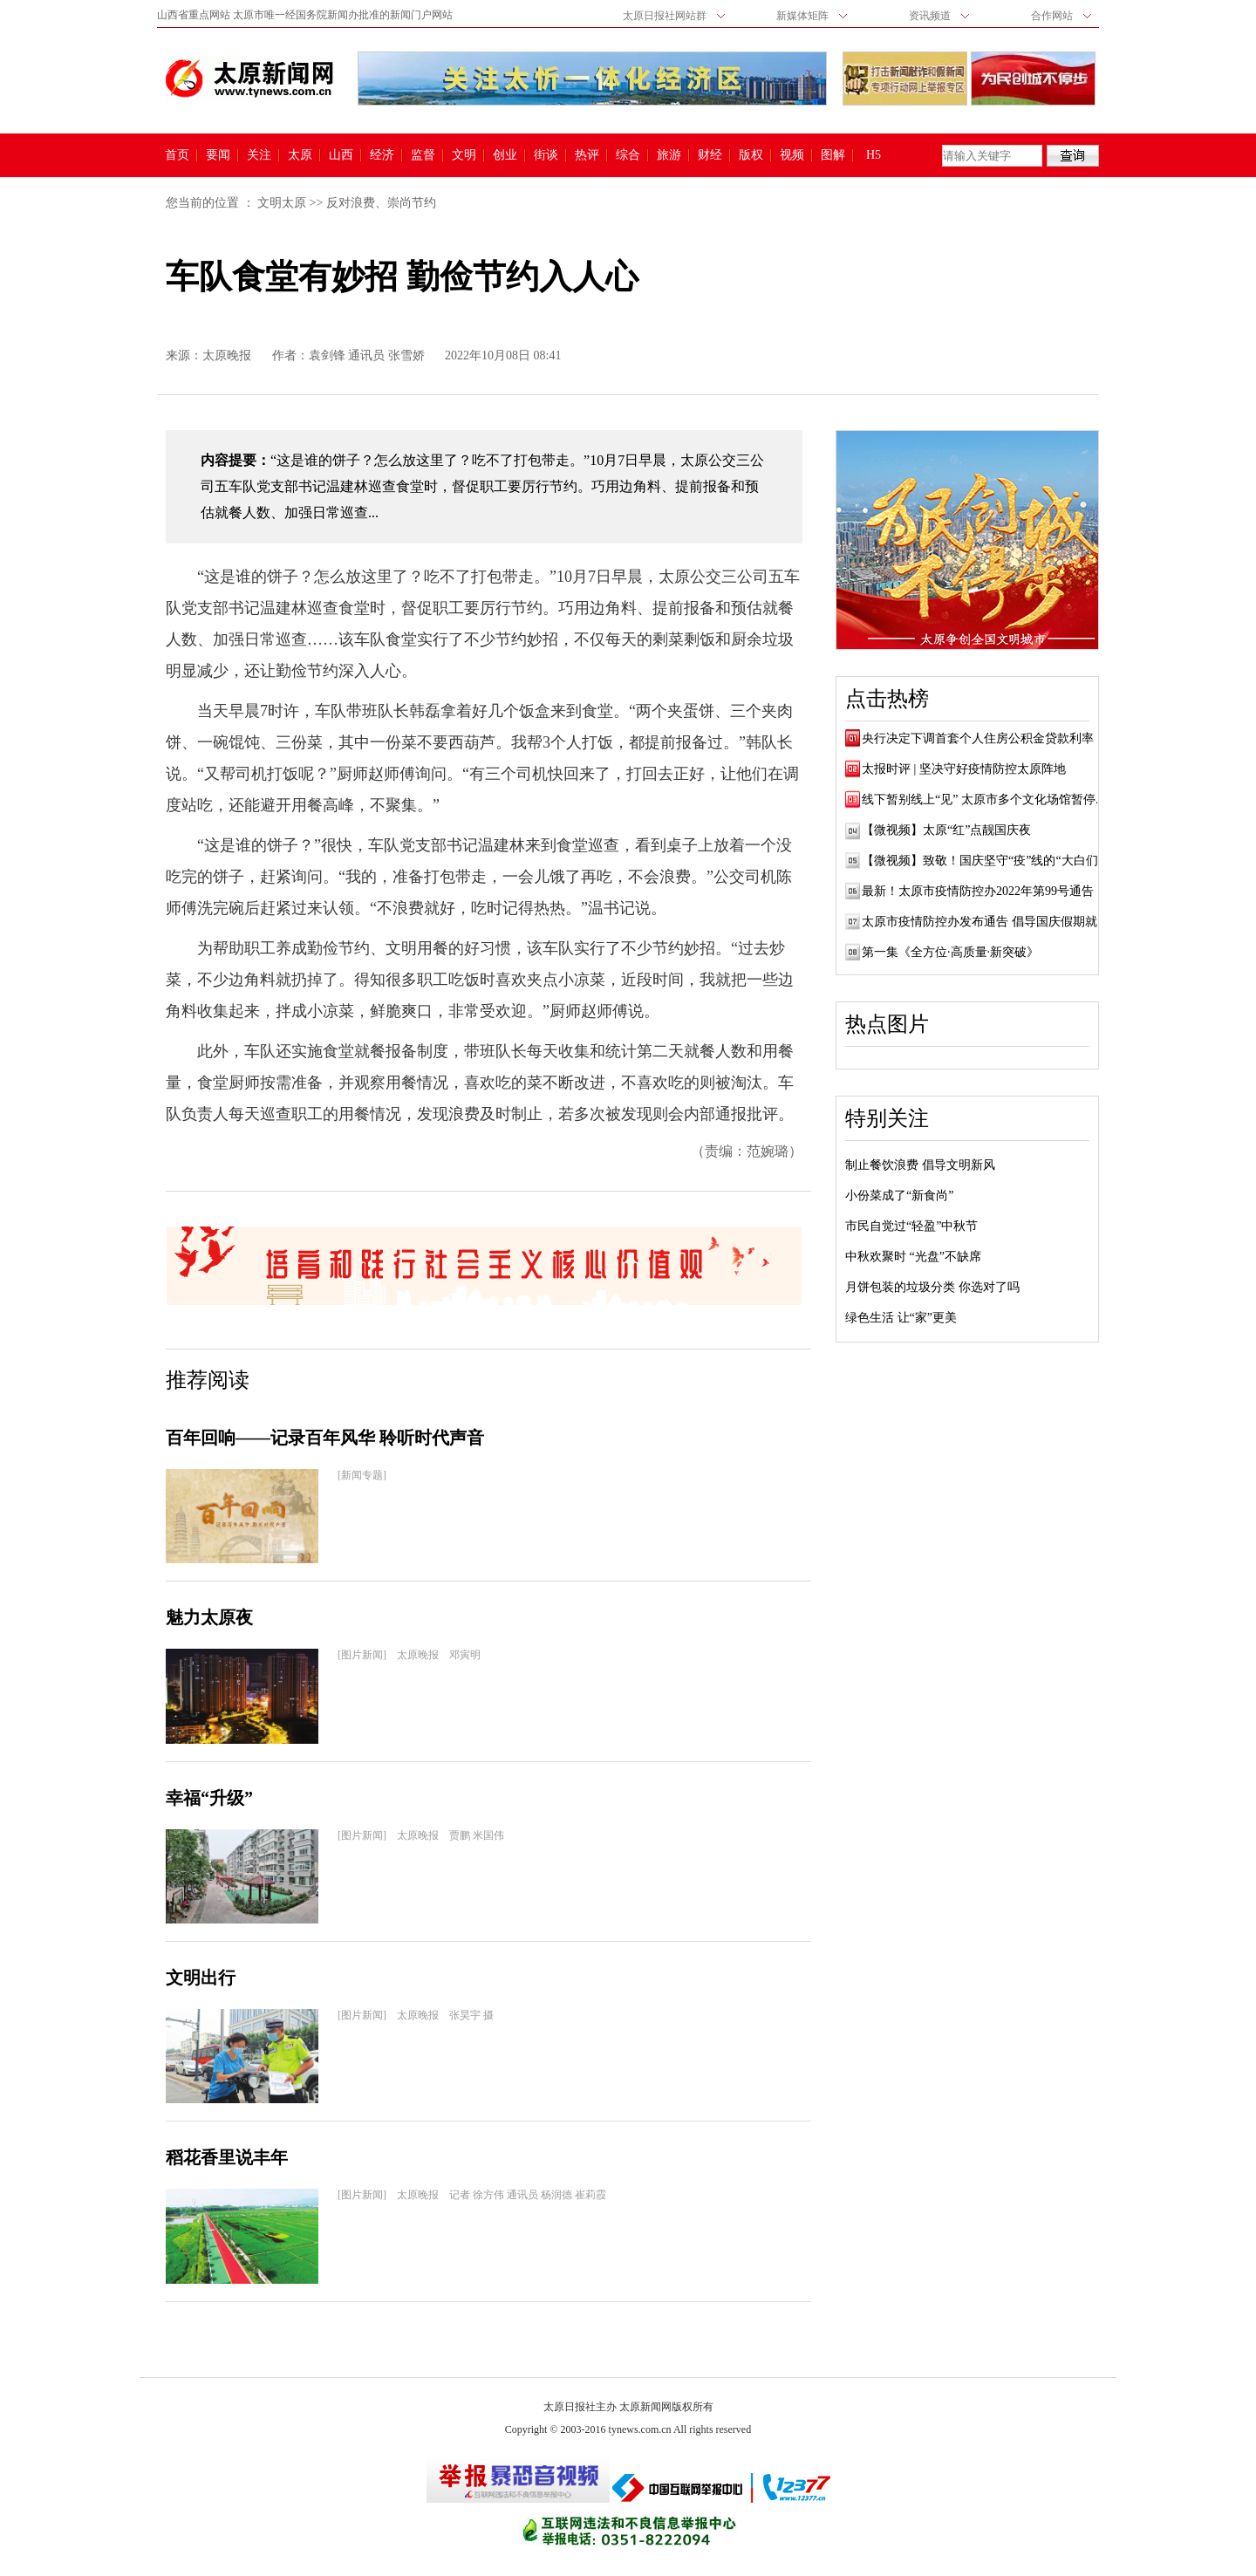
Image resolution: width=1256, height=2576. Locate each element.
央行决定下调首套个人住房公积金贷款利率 (978, 738)
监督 (423, 155)
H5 (879, 155)
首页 (177, 155)
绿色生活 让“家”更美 (901, 1317)
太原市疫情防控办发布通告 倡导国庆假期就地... (990, 921)
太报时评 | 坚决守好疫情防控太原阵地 (964, 769)
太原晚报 (226, 355)
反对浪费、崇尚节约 (381, 202)
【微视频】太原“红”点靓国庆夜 (946, 830)
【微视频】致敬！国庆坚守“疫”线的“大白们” (982, 860)
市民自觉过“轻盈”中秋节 (911, 1226)
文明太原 (281, 202)
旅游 (669, 155)
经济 (382, 155)
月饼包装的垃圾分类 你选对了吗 (932, 1287)
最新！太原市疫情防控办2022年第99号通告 (978, 891)
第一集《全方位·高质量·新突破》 (950, 952)
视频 (792, 155)
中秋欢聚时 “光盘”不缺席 (913, 1256)
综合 (628, 155)
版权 (751, 155)
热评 (587, 155)
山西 (341, 155)
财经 (710, 155)
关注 (259, 155)
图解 (833, 155)
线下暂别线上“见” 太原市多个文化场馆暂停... (983, 799)
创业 (505, 155)
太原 (300, 155)
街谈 (546, 155)
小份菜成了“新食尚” (899, 1195)
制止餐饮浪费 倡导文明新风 (920, 1165)
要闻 (218, 155)
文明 (464, 155)
